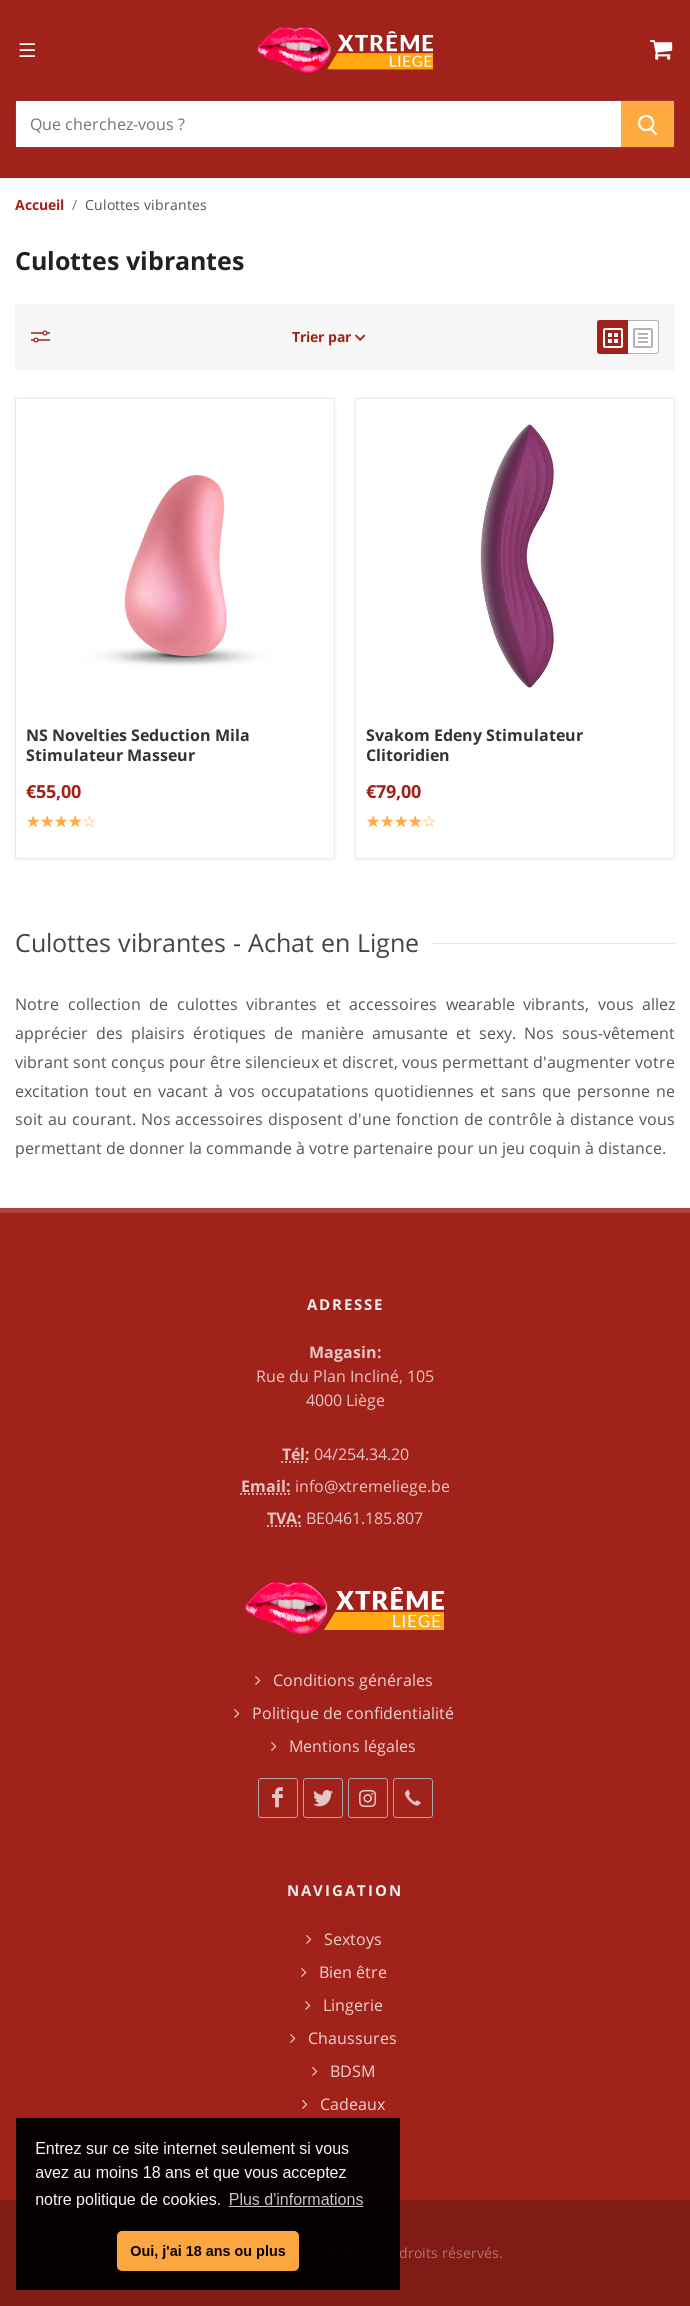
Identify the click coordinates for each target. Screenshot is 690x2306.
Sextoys (353, 1939)
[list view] (643, 337)
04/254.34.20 (361, 1454)
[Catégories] (46, 336)
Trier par (329, 336)
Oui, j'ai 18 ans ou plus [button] (207, 2251)
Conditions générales (353, 1680)
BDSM (352, 2071)
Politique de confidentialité (353, 1713)
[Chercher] (318, 124)
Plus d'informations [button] (296, 2199)
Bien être (353, 1972)
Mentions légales (352, 1746)
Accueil (39, 204)
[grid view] (612, 337)
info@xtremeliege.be (372, 1486)
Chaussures (352, 2038)
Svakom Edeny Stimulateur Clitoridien (474, 745)
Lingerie (353, 2005)
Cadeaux (352, 2104)
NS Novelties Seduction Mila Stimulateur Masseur (138, 745)
